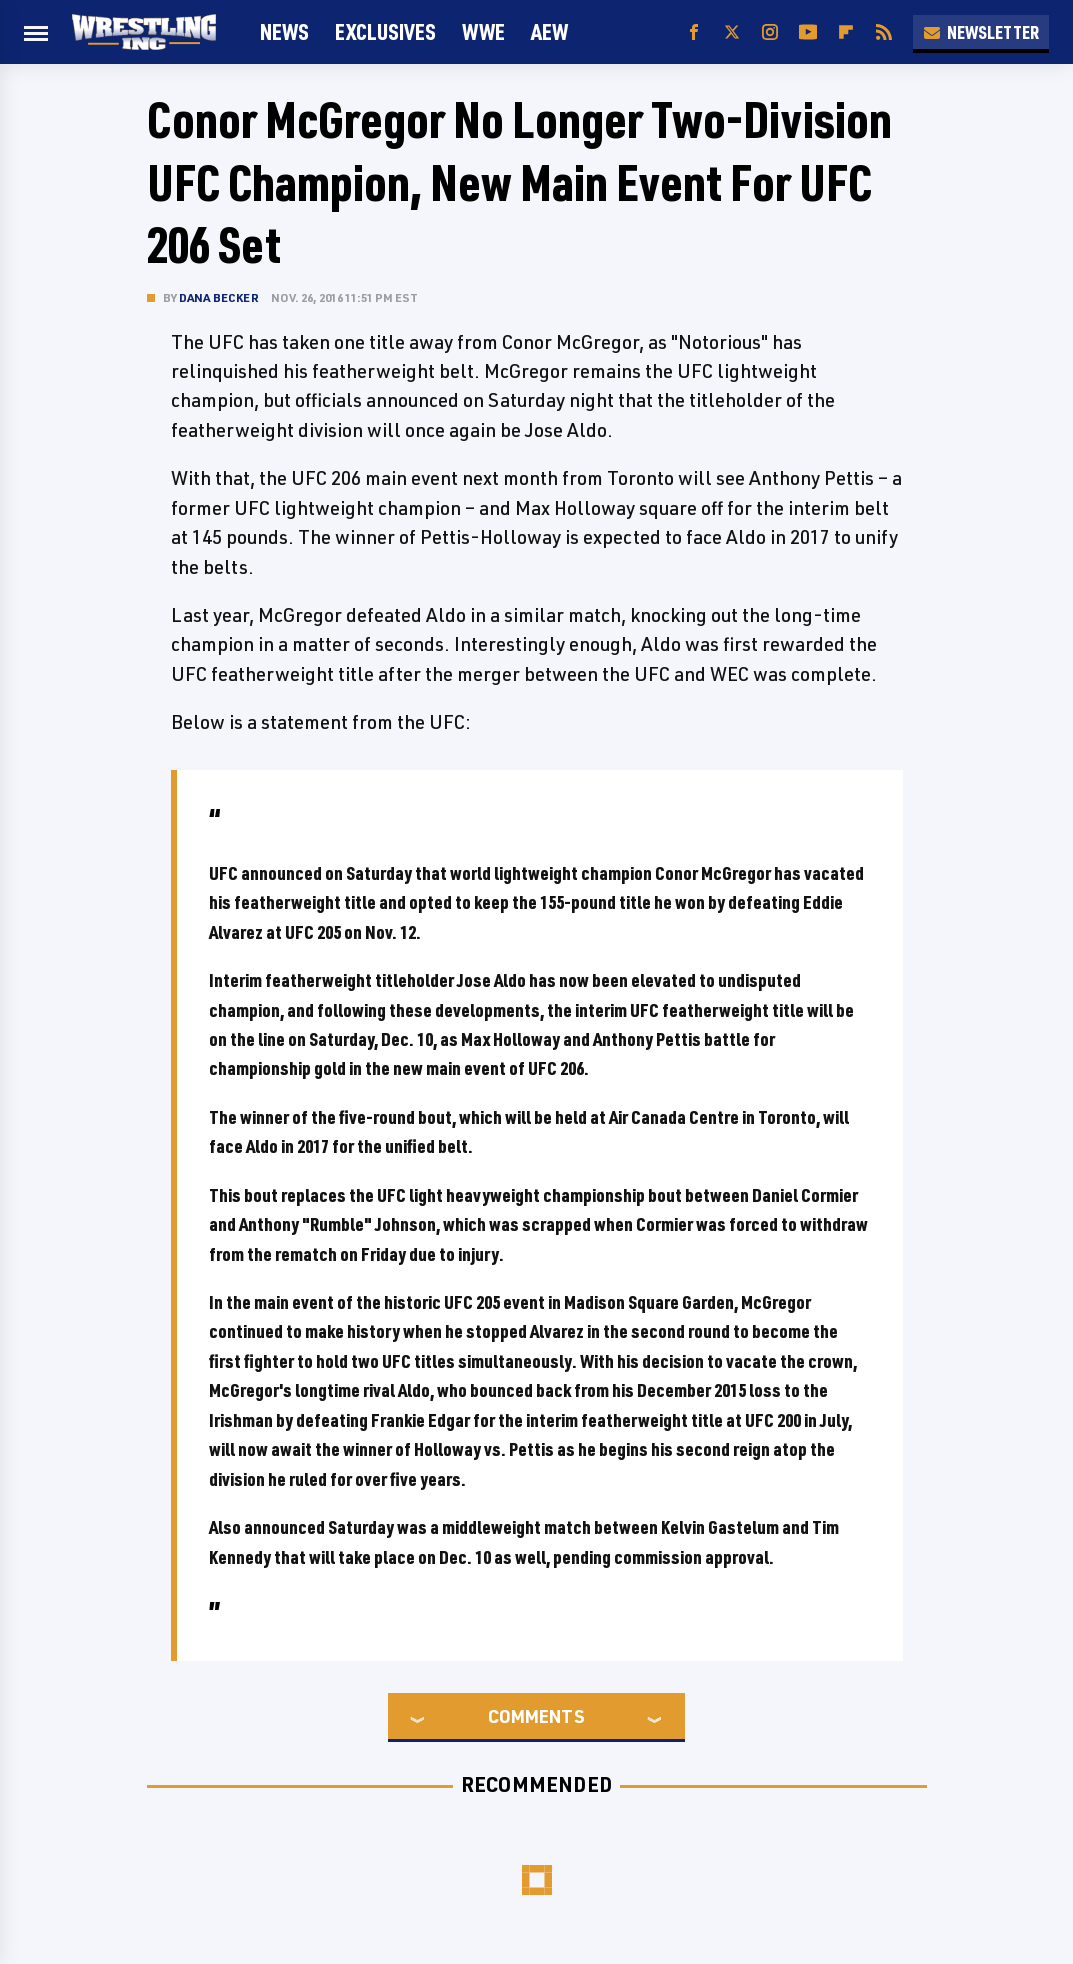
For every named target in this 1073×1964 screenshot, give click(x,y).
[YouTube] (808, 32)
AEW (549, 31)
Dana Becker (219, 297)
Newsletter (981, 32)
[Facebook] (694, 32)
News (284, 31)
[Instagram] (770, 32)
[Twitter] (732, 32)
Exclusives (385, 31)
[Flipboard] (846, 32)
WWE (483, 31)
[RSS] (884, 32)
